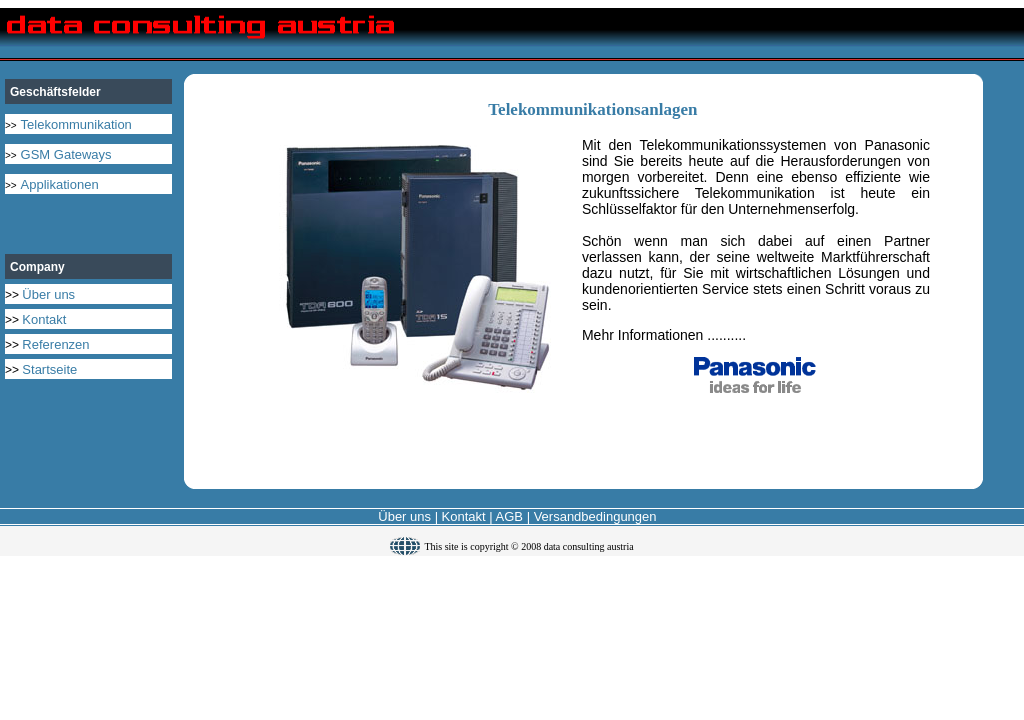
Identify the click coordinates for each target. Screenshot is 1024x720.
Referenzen (55, 344)
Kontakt (44, 319)
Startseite (49, 369)
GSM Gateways (66, 154)
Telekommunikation (76, 124)
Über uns (48, 294)
